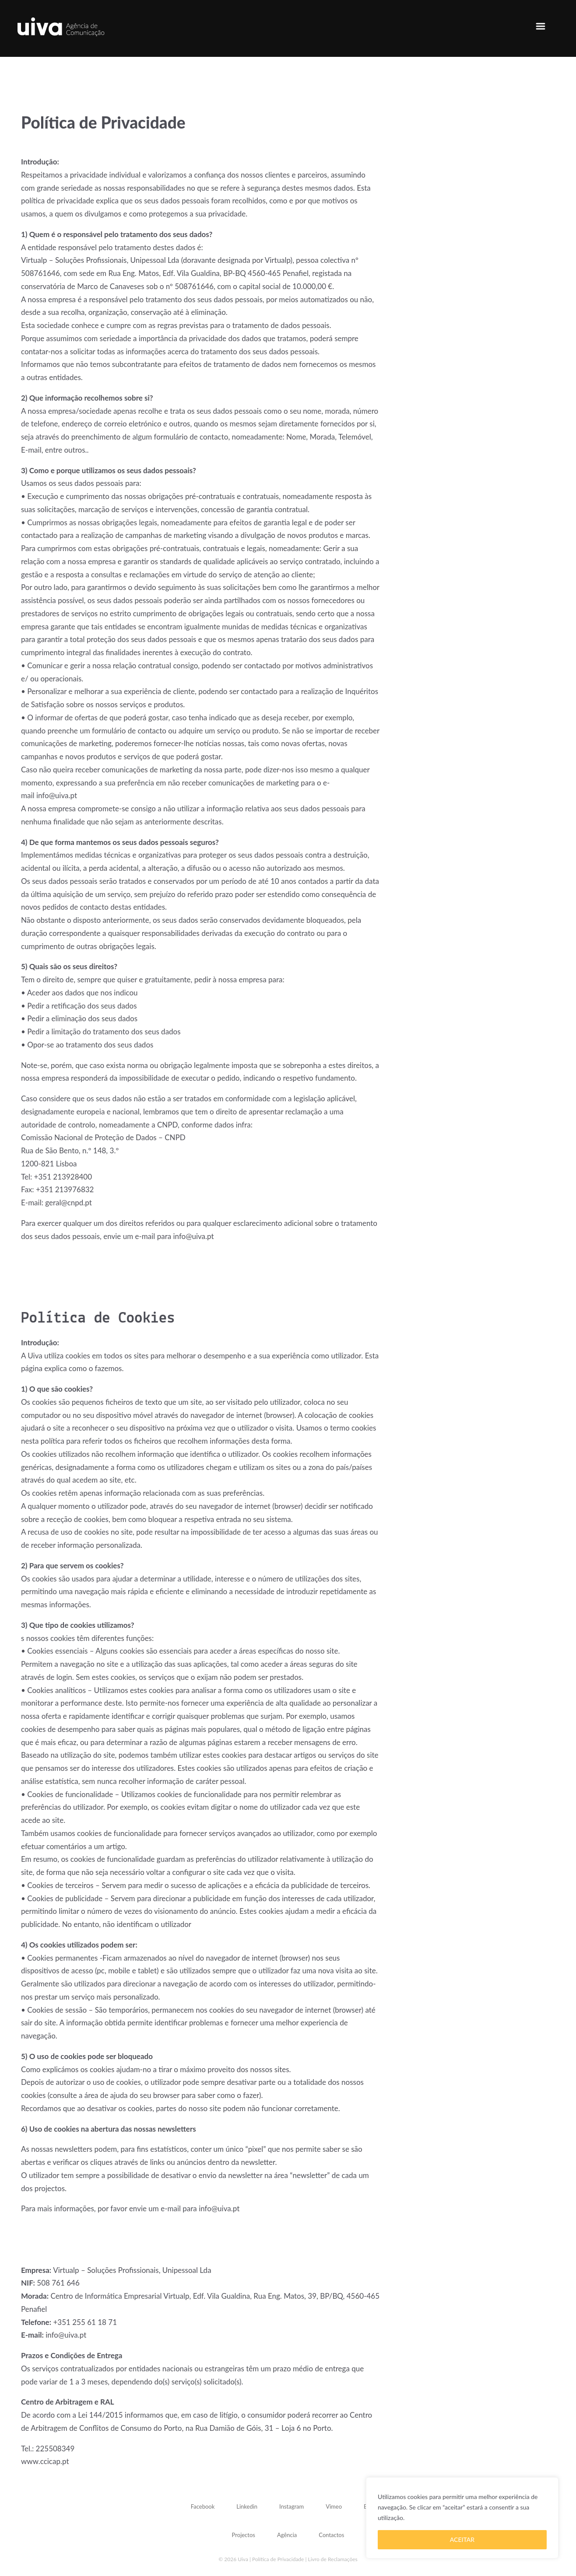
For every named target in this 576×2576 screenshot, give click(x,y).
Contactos (331, 2534)
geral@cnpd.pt (68, 1202)
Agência (287, 2534)
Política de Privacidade (278, 2559)
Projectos (243, 2534)
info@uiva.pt (56, 795)
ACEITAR (462, 2539)
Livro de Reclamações (333, 2559)
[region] (462, 2518)
